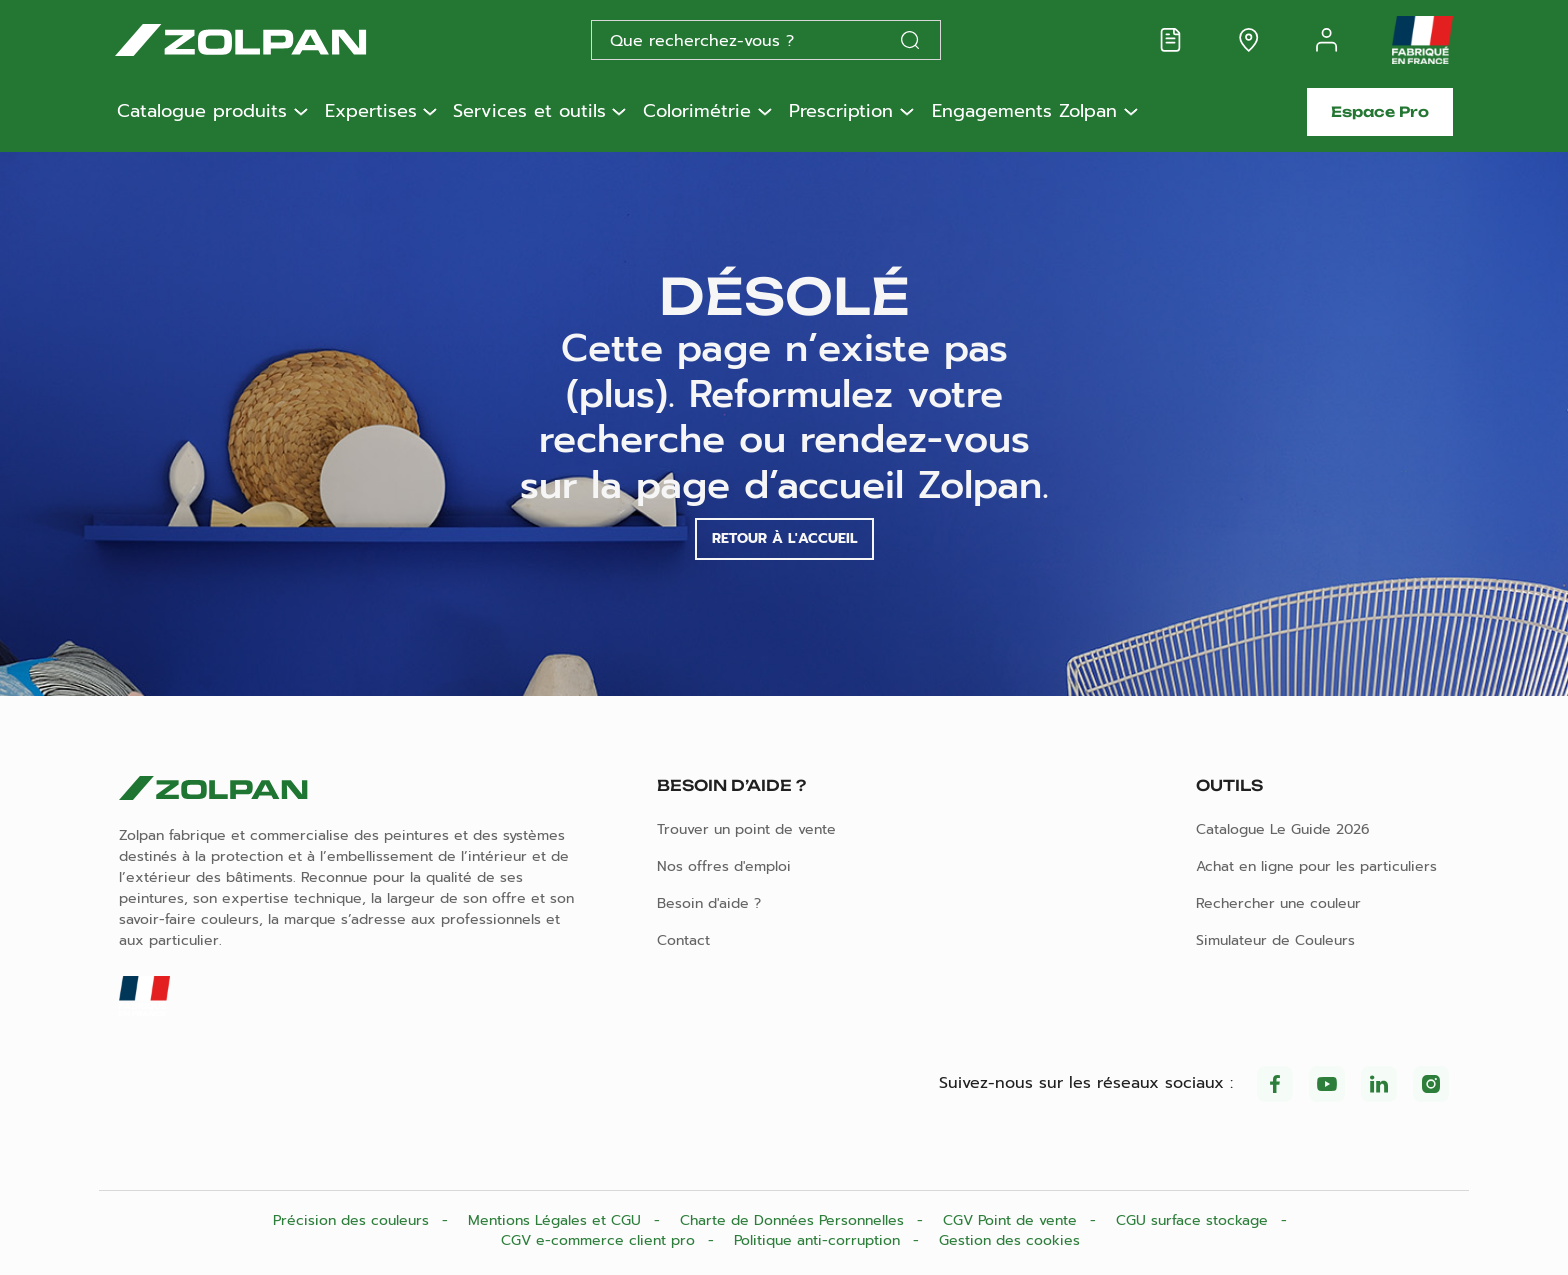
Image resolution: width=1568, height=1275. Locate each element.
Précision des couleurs (353, 1220)
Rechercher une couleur (1278, 903)
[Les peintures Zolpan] (273, 40)
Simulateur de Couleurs (1275, 940)
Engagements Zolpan (1024, 112)
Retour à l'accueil (784, 538)
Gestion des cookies (1009, 1240)
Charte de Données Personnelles (794, 1220)
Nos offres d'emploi (724, 866)
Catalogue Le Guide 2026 (1283, 829)
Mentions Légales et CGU (557, 1220)
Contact (683, 940)
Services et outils (529, 112)
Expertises (371, 112)
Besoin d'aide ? (709, 903)
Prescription (841, 112)
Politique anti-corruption (819, 1240)
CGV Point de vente (1012, 1220)
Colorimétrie (697, 112)
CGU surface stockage (1194, 1220)
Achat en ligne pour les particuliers (1316, 866)
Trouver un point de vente (746, 829)
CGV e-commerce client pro (600, 1240)
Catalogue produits (202, 112)
